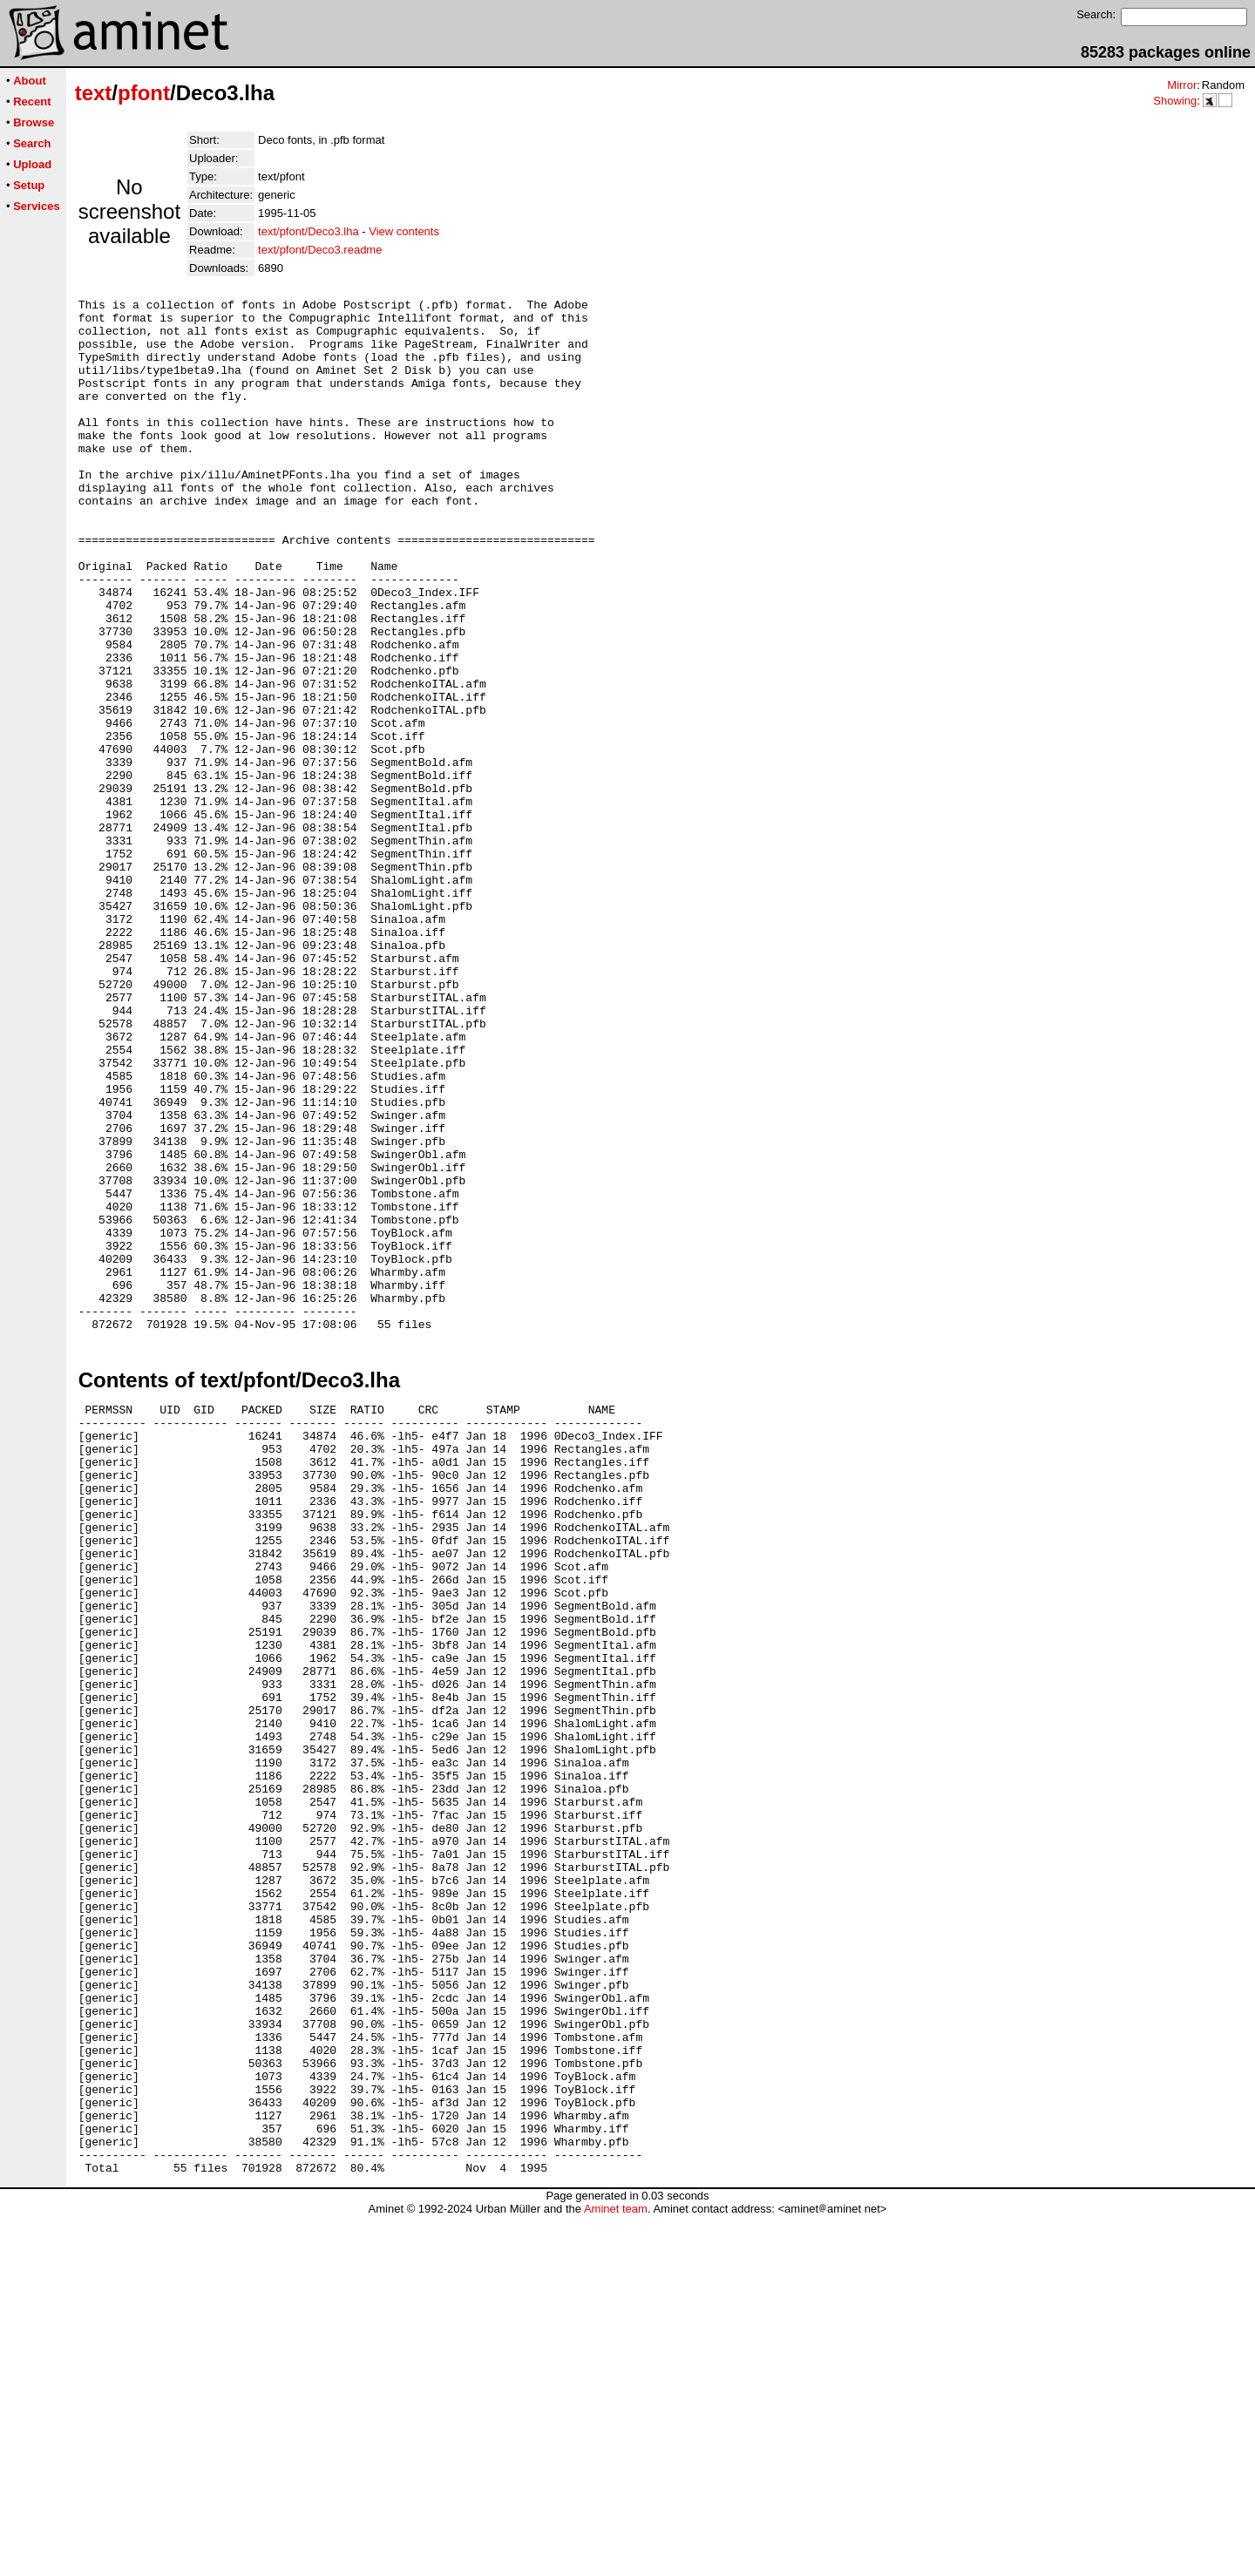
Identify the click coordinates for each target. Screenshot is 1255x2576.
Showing (1175, 100)
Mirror (1182, 85)
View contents (404, 231)
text (93, 93)
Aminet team (616, 2569)
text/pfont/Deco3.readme (320, 249)
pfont (144, 93)
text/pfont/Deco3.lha (308, 231)
